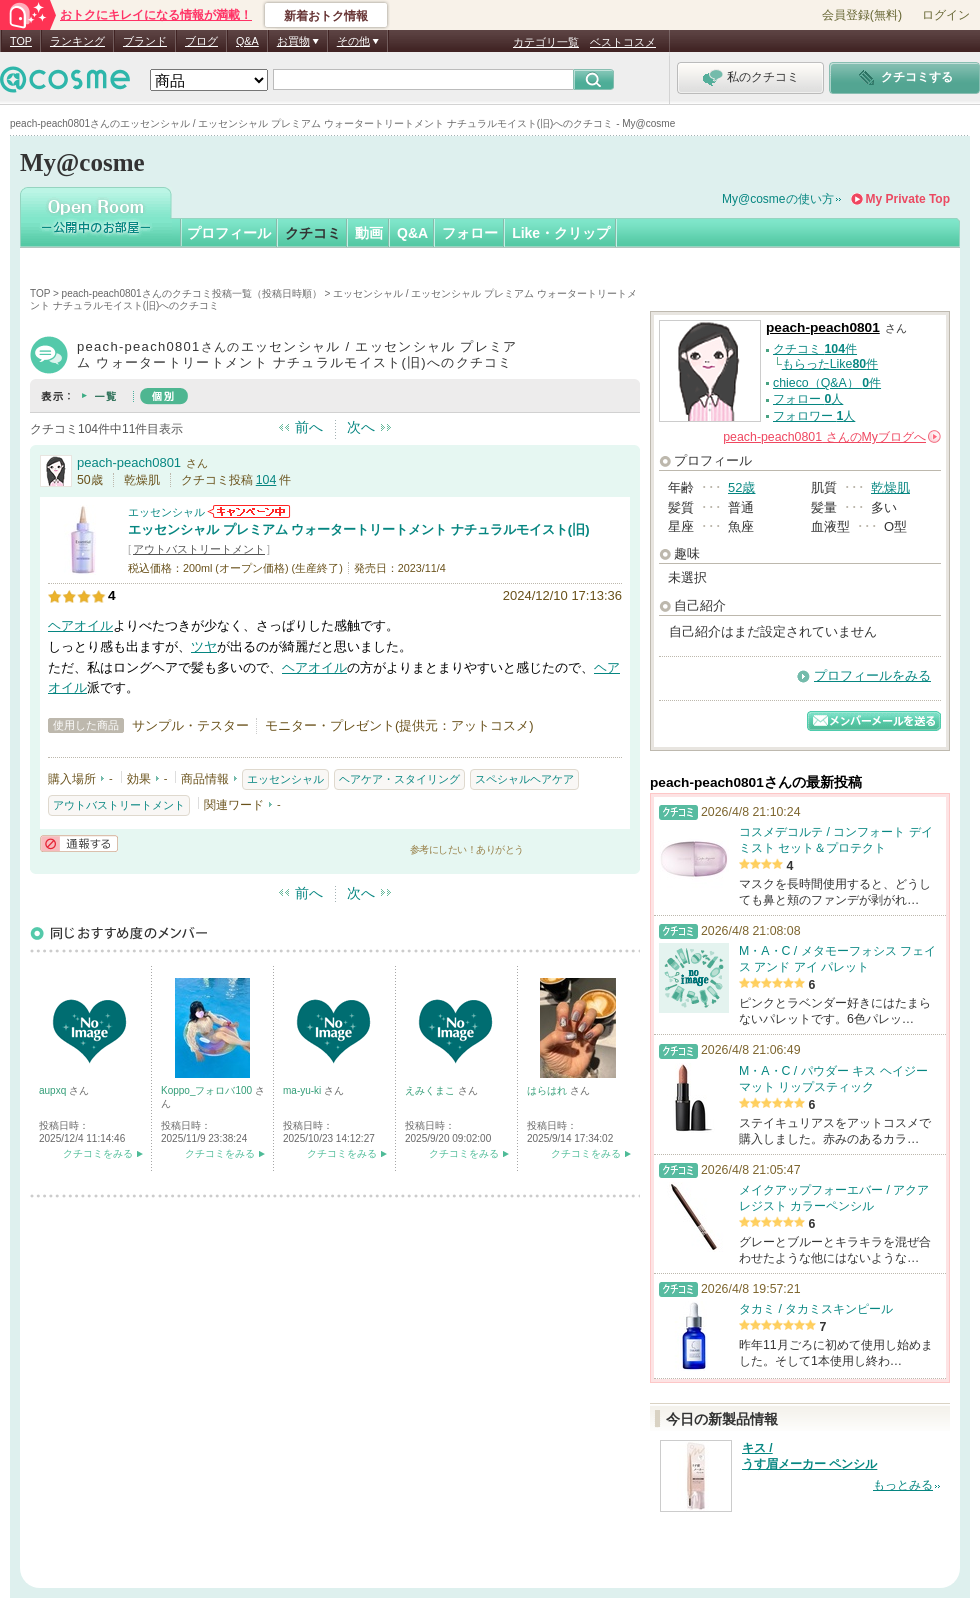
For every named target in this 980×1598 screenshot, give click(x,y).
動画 (369, 233)
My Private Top (908, 199)
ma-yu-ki (303, 1090)
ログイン (946, 15)
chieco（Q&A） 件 (827, 383)
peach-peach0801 (129, 462)
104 (266, 480)
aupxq (54, 1090)
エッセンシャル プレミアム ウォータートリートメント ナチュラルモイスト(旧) (359, 529)
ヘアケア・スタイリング (399, 779)
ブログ (201, 41)
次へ (361, 427)
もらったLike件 (830, 364)
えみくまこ (431, 1090)
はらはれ (548, 1090)
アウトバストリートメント (199, 549)
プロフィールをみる (872, 675)
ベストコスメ (623, 42)
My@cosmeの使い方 (778, 199)
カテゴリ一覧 (546, 42)
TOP (21, 41)
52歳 (741, 487)
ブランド (145, 41)
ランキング (77, 41)
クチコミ (313, 233)
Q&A (247, 41)
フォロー (470, 233)
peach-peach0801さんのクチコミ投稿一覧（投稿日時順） (192, 293)
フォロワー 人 (814, 416)
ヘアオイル (80, 625)
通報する (79, 843)
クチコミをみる (98, 1153)
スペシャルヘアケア (524, 779)
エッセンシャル (166, 512)
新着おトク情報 (326, 16)
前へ (309, 427)
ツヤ (204, 646)
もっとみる (903, 1485)
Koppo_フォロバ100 (208, 1090)
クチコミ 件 (815, 349)
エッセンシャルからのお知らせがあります (249, 511)
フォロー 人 (808, 399)
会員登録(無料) (862, 15)
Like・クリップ (561, 233)
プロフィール (229, 233)
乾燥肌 (890, 487)
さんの (832, 437)
